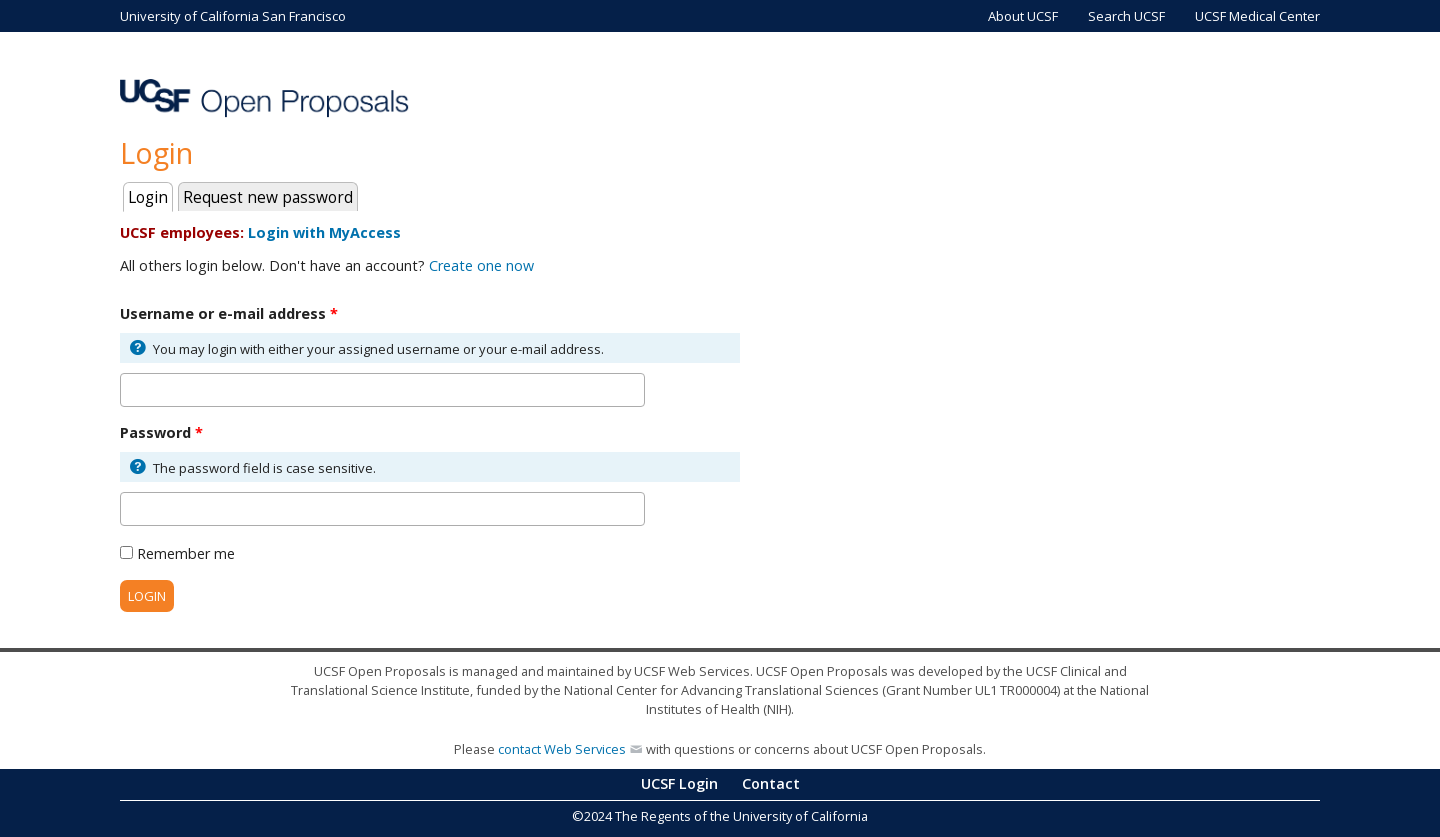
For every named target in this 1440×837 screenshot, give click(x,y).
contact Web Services (562, 749)
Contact (771, 783)
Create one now (481, 265)
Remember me (186, 553)
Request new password (268, 197)
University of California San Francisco (233, 16)
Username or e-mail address (229, 313)
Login (150, 195)
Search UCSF (1126, 16)
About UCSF (1023, 16)
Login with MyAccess (324, 232)
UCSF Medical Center (1257, 16)
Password (161, 432)
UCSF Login (679, 783)
